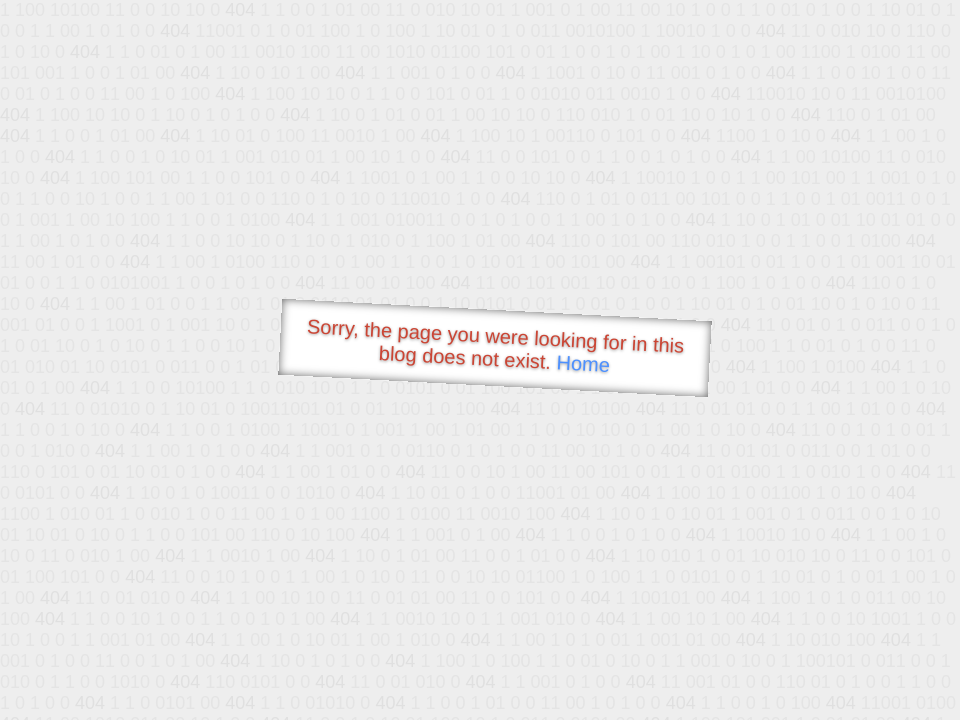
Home (583, 363)
